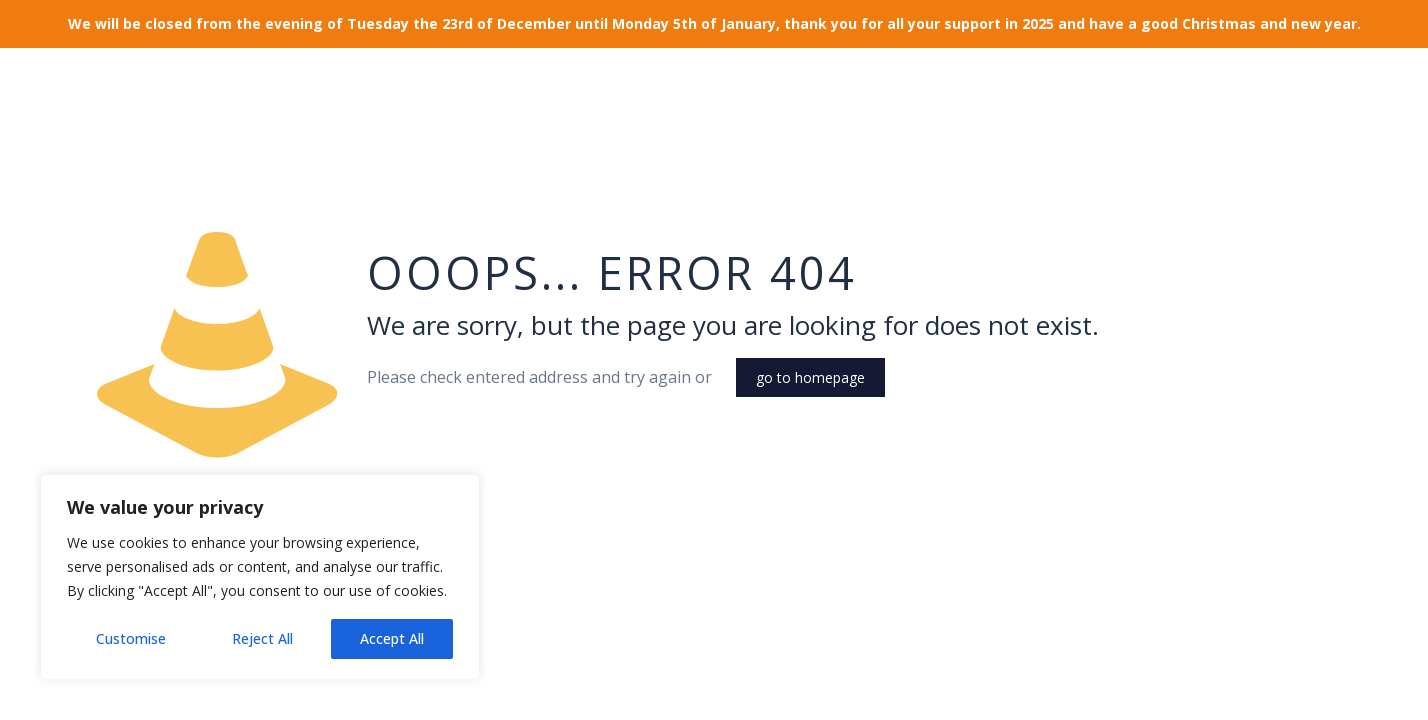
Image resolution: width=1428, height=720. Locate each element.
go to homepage (810, 377)
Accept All (392, 638)
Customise (131, 638)
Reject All (262, 638)
